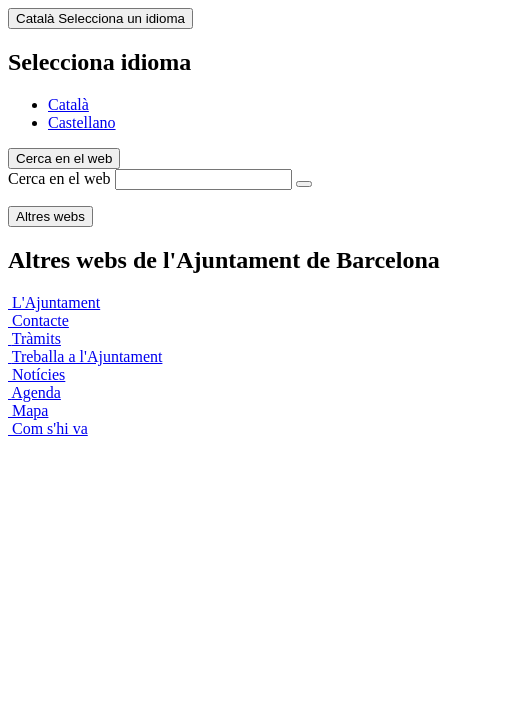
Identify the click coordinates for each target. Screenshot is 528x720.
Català (68, 104)
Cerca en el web (59, 178)
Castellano (82, 122)
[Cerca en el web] (304, 184)
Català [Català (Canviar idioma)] (100, 18)
